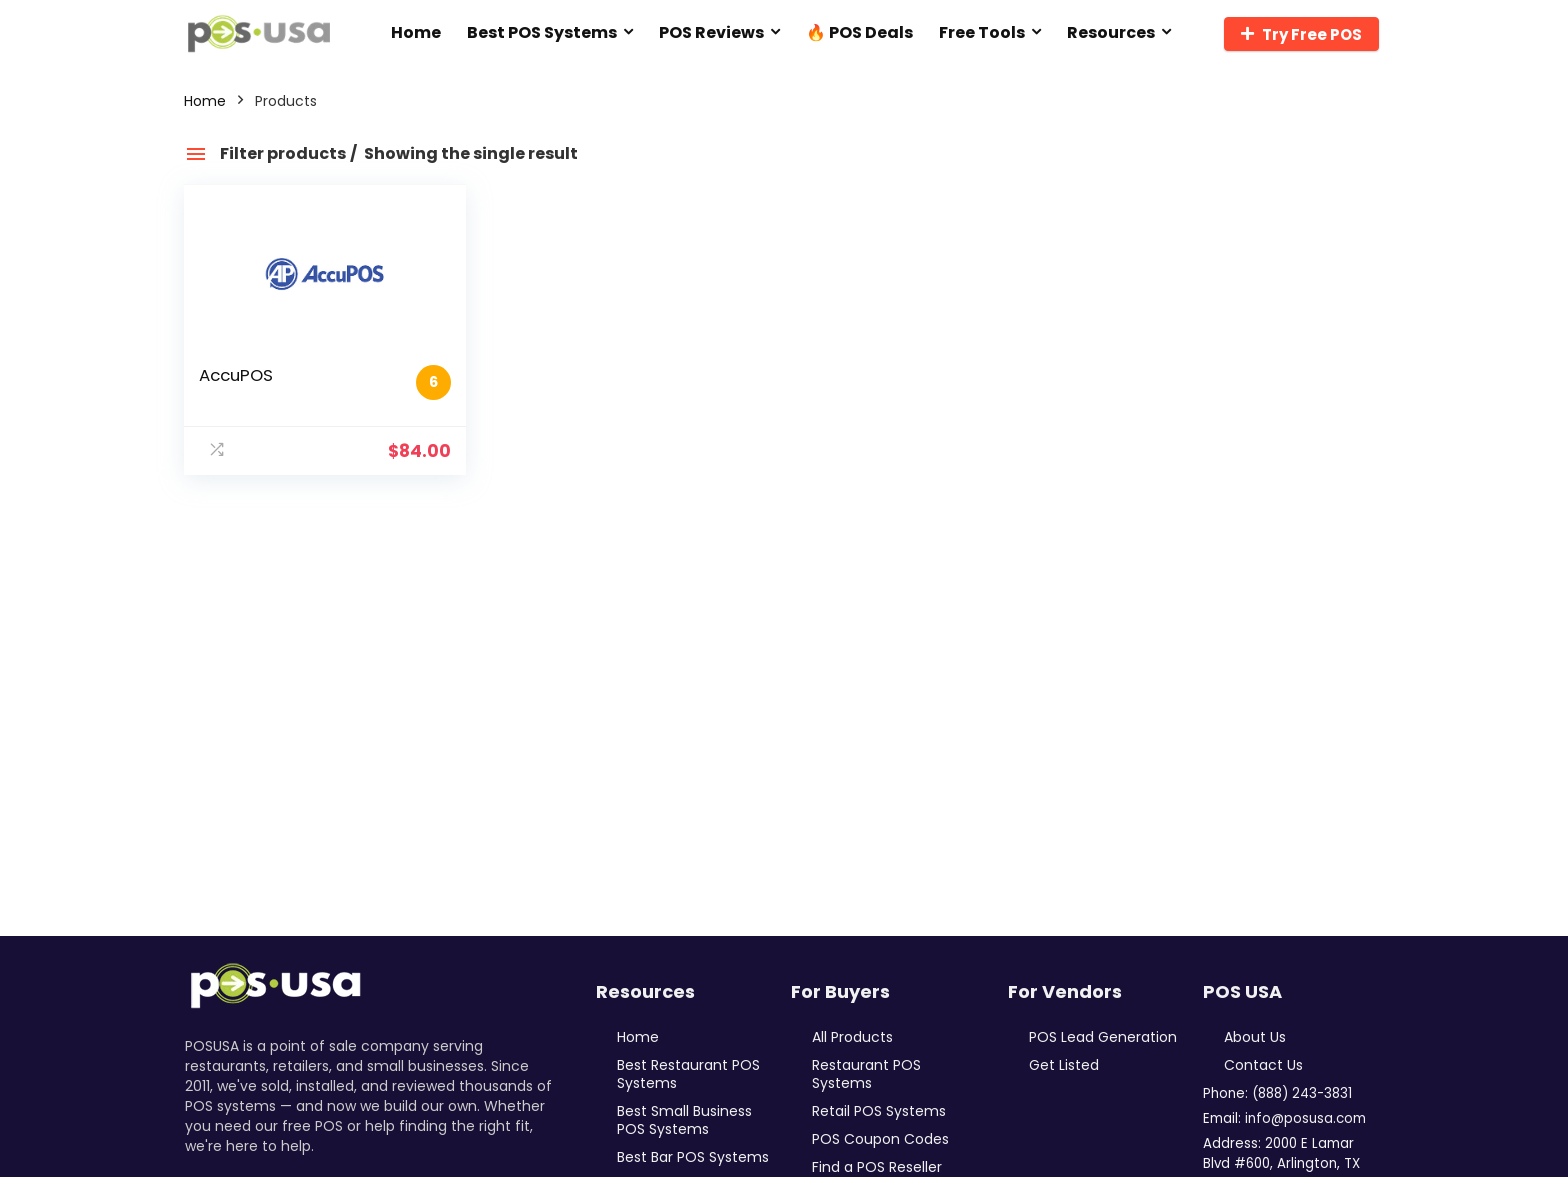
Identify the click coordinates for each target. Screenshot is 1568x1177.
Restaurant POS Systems (866, 1074)
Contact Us (1263, 1065)
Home (416, 32)
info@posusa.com (1305, 1118)
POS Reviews (711, 32)
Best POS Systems (542, 32)
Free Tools (982, 32)
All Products (852, 1037)
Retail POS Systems (879, 1111)
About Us (1255, 1037)
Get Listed (1064, 1065)
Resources (1111, 32)
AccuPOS (236, 375)
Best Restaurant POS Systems (688, 1074)
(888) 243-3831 (1302, 1093)
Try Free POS (1301, 34)
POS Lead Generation (1103, 1037)
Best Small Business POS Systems (684, 1120)
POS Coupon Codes (880, 1139)
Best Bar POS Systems (693, 1157)
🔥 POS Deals (859, 32)
